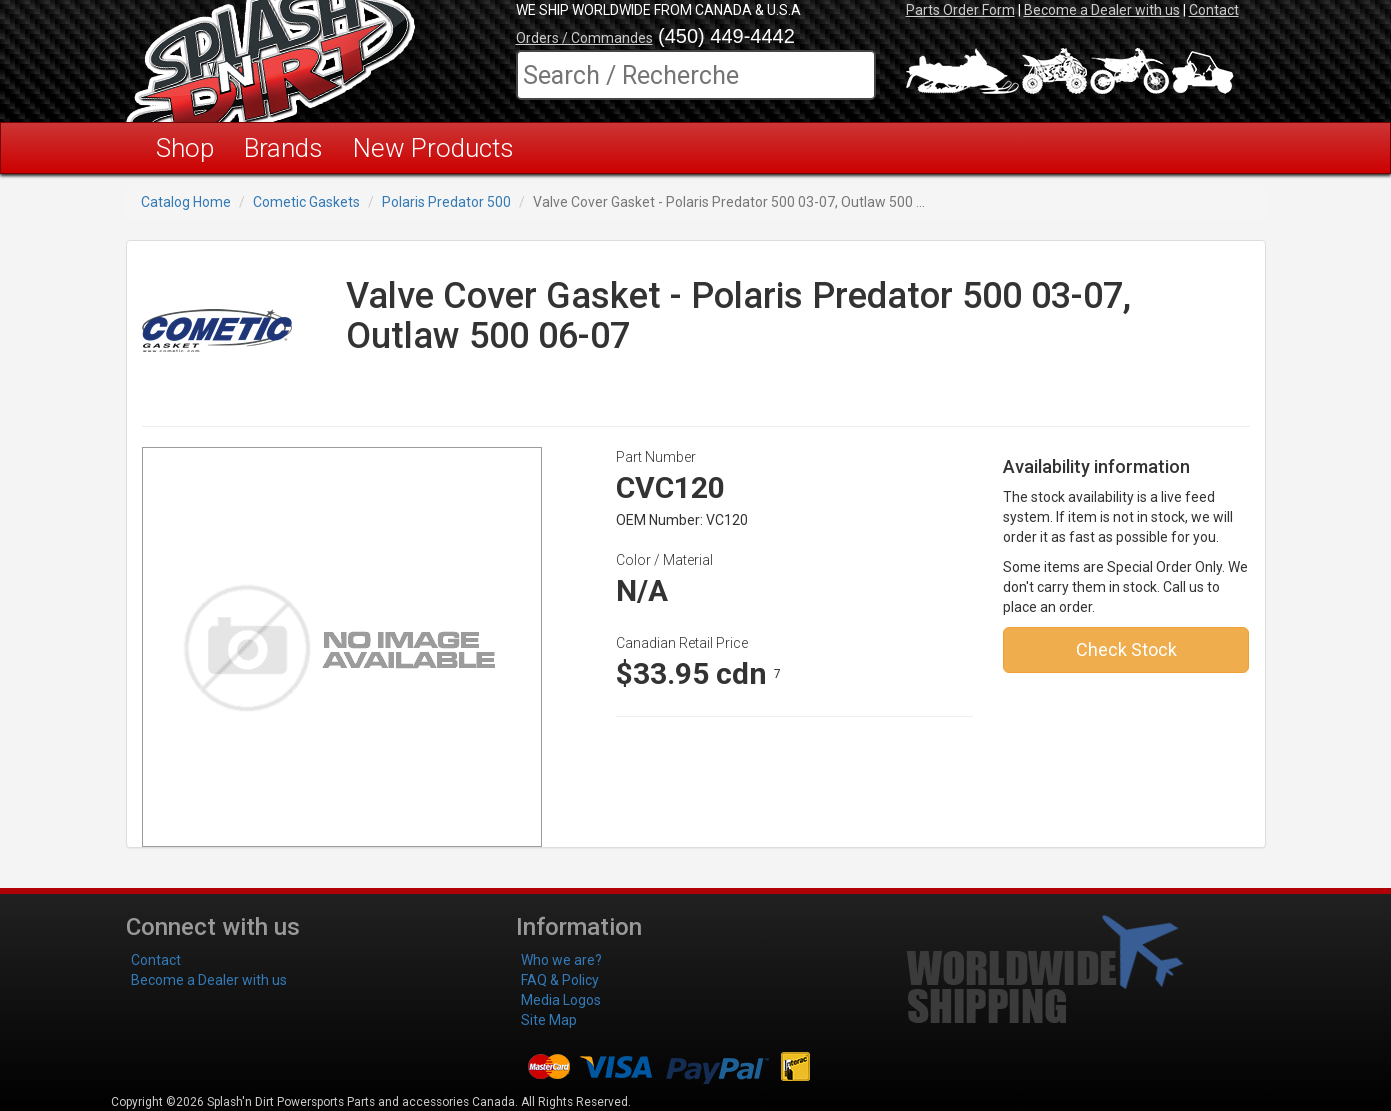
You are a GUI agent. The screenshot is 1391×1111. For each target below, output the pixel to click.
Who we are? (561, 960)
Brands (283, 148)
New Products (433, 148)
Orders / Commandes (584, 38)
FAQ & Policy (560, 980)
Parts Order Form (960, 10)
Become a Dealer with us (1102, 10)
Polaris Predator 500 (446, 202)
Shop (185, 148)
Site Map (549, 1020)
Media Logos (561, 1000)
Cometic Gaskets (306, 202)
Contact (1214, 10)
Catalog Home (186, 202)
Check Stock (1126, 649)
